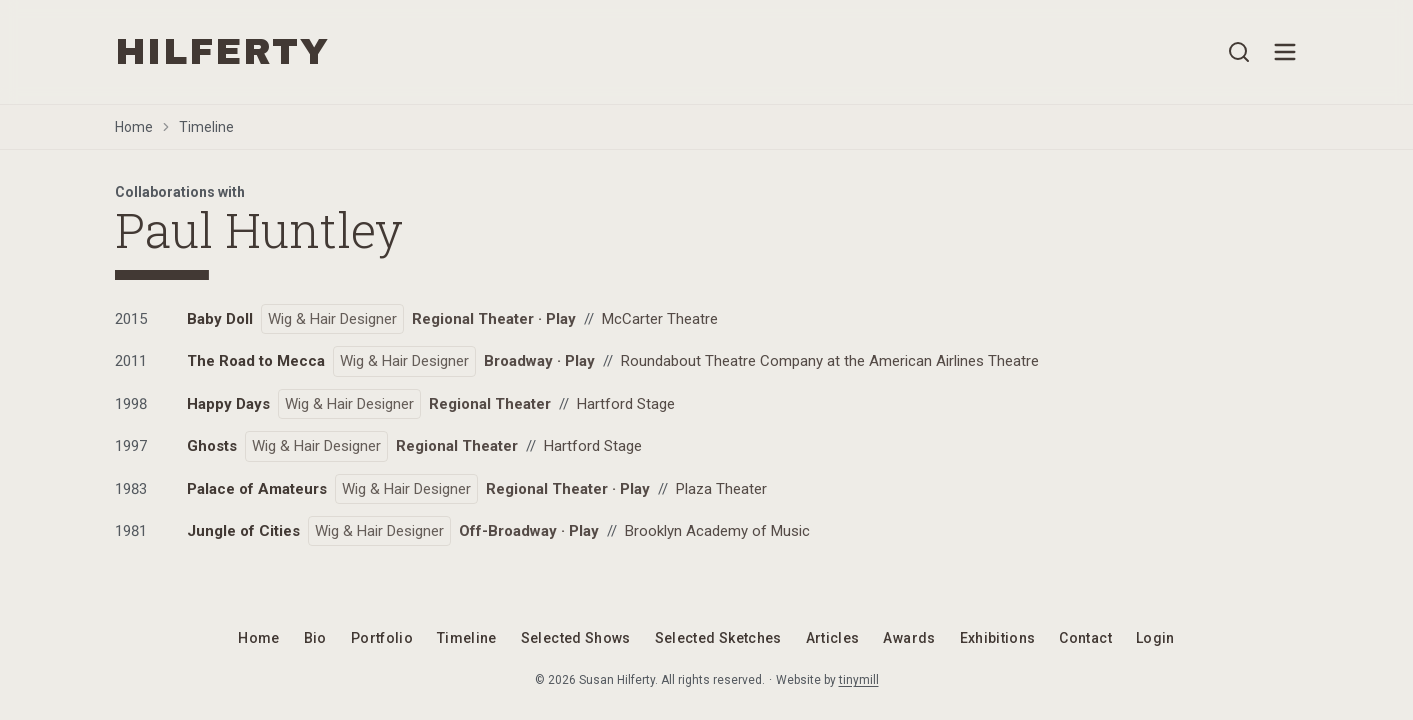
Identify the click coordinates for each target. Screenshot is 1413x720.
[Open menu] (1285, 52)
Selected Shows (576, 638)
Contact (1085, 638)
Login (1155, 638)
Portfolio (382, 638)
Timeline (206, 127)
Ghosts (212, 446)
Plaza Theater (721, 489)
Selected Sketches (718, 638)
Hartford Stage (626, 404)
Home (134, 127)
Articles (833, 638)
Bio (315, 638)
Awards (909, 638)
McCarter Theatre (660, 319)
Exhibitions (998, 638)
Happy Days (228, 404)
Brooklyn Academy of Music (717, 531)
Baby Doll (220, 319)
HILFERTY (222, 52)
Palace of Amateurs (257, 489)
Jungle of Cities (243, 531)
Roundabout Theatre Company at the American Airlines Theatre (830, 361)
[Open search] (1239, 52)
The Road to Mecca (256, 361)
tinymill (859, 680)
